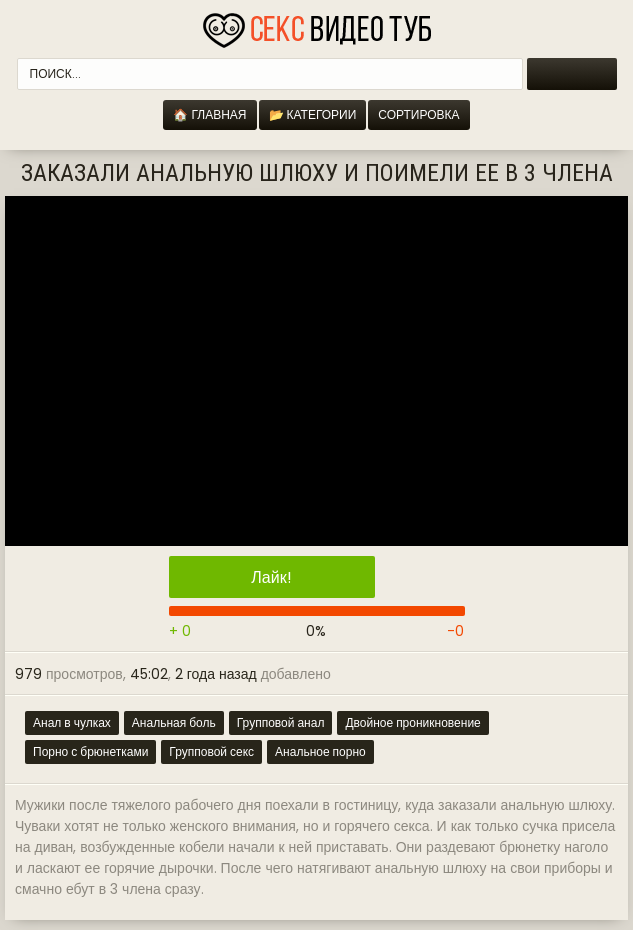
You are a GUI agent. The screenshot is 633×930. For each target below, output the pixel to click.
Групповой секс (211, 751)
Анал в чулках (72, 722)
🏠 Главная (209, 114)
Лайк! (271, 577)
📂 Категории (313, 114)
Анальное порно (320, 751)
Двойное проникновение (412, 722)
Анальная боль (174, 722)
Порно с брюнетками (90, 751)
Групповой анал (281, 722)
